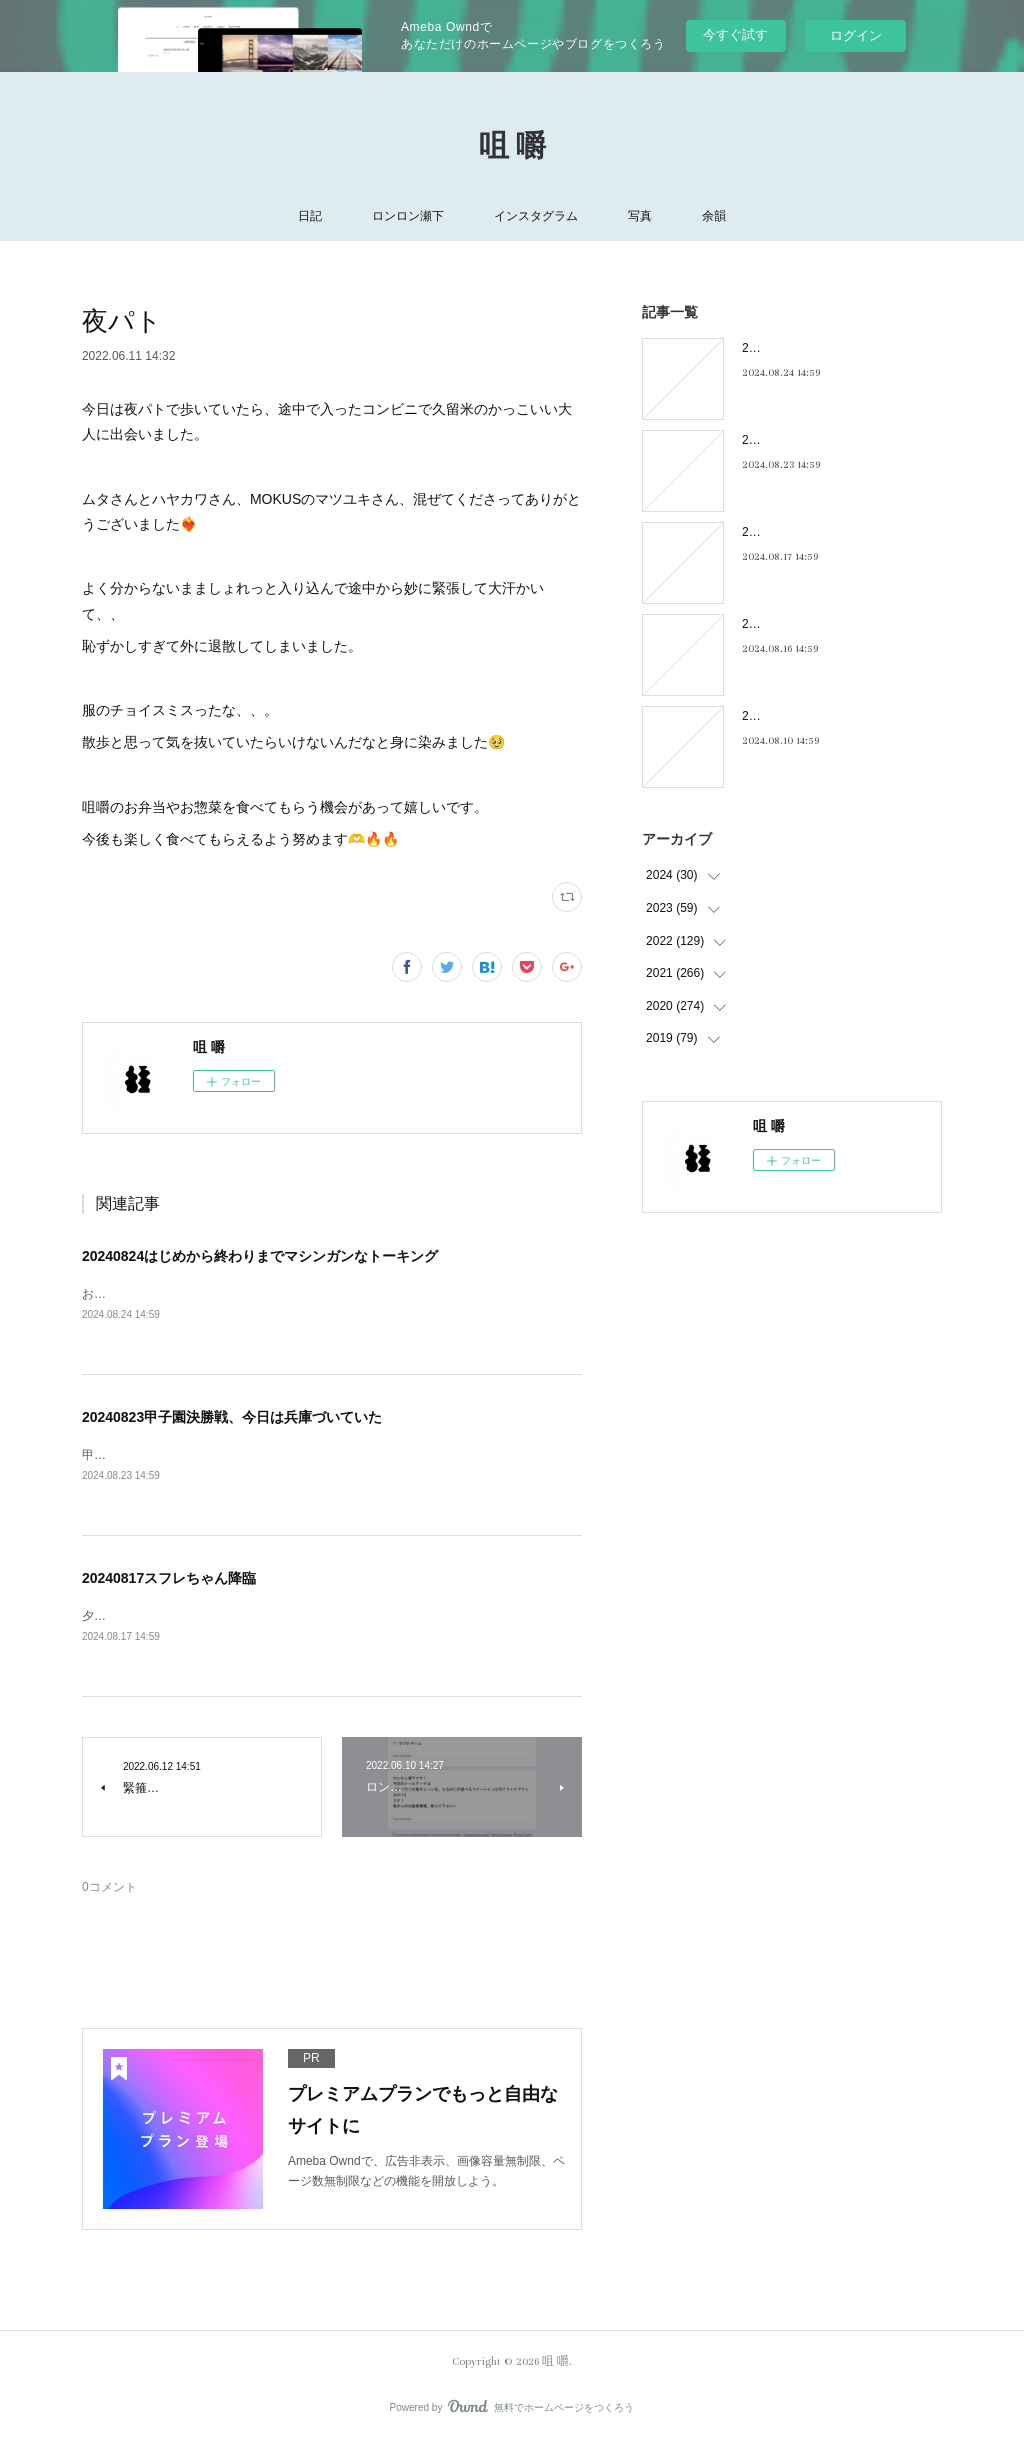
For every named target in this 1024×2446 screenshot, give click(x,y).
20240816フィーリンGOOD (817, 624)
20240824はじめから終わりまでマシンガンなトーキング (260, 1256)
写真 (640, 216)
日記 (310, 216)
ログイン (856, 35)
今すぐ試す (735, 34)
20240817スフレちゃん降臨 (169, 1581)
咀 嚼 (512, 147)
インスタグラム (536, 216)
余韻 (714, 216)
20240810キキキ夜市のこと (816, 716)
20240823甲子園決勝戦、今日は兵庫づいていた (232, 1418)
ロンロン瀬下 (408, 216)
